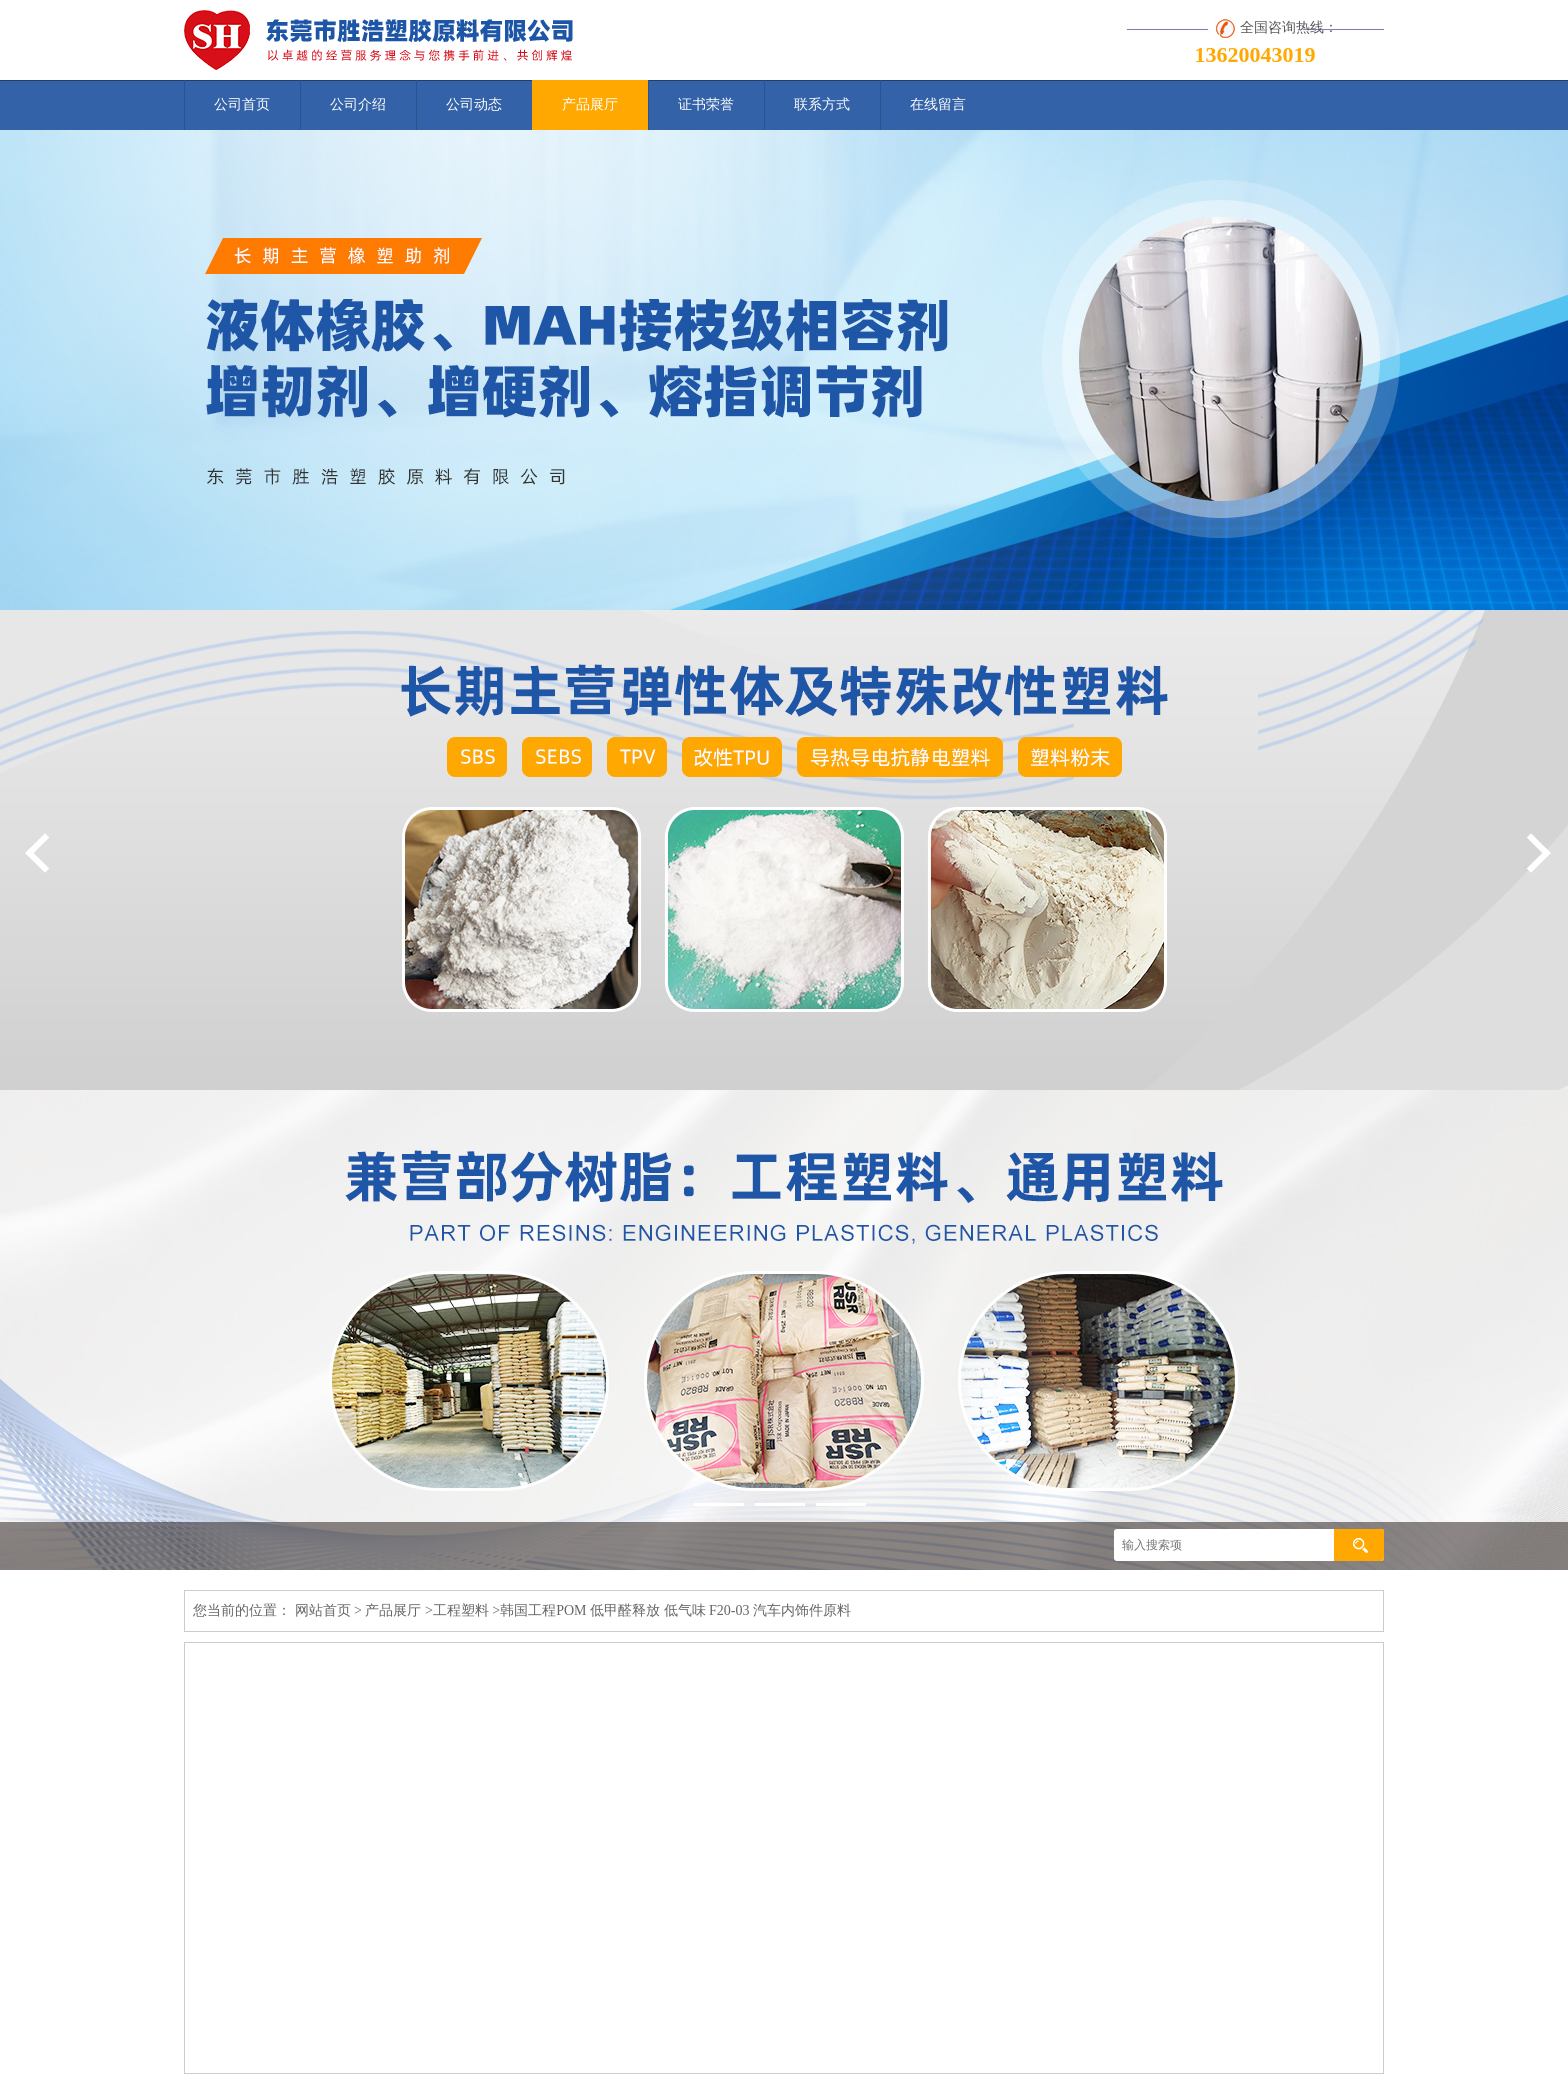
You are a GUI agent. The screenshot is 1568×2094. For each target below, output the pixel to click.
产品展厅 (590, 104)
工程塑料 (461, 1610)
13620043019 (1255, 54)
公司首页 (242, 104)
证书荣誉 (706, 104)
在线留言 (938, 104)
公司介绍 (358, 104)
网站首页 (323, 1610)
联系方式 (822, 104)
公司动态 (474, 104)
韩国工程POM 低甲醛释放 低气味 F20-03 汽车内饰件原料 (675, 1610)
